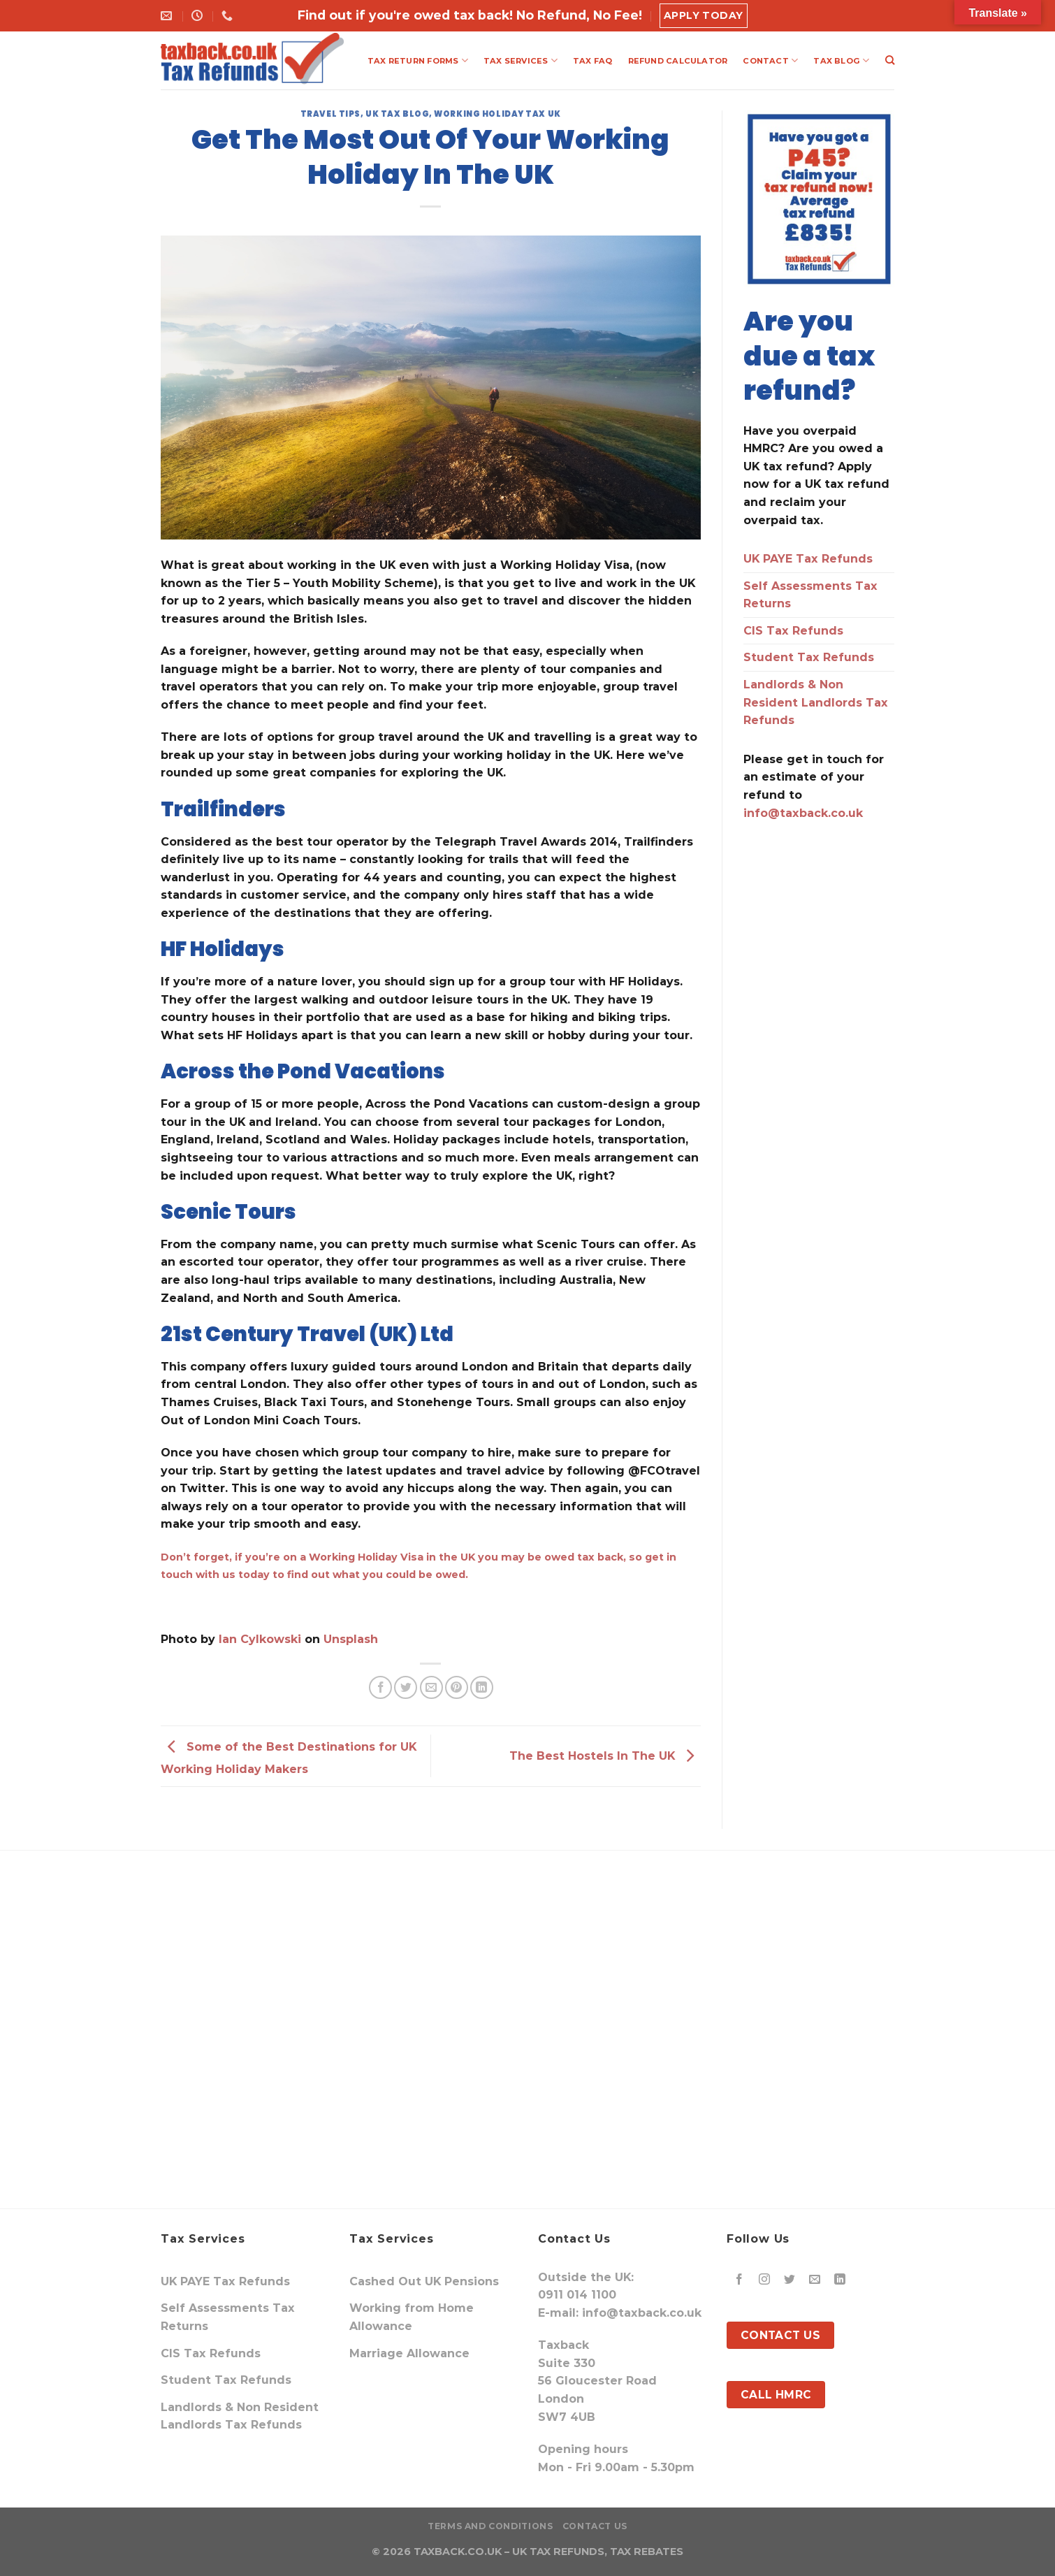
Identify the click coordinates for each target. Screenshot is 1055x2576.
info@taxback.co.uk (803, 813)
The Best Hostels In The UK (605, 1755)
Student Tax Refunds (808, 657)
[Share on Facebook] (380, 1687)
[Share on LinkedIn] (481, 1687)
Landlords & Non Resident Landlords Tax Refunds (815, 702)
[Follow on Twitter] (789, 2280)
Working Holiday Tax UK (497, 114)
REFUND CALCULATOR (678, 61)
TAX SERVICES (520, 60)
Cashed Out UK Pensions (424, 2281)
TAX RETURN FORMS (418, 60)
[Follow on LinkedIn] (840, 2280)
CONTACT (770, 60)
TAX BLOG (841, 60)
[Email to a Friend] (431, 1687)
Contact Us (594, 2526)
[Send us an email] (815, 2280)
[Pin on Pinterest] (456, 1687)
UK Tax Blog (397, 114)
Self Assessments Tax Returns (810, 595)
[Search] (889, 60)
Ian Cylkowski (260, 1639)
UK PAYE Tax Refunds (808, 558)
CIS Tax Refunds (793, 630)
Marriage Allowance (409, 2353)
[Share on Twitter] (405, 1687)
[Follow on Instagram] (764, 2280)
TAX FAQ (593, 61)
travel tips (330, 114)
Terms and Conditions (490, 2526)
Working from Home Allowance (411, 2317)
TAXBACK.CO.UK (458, 2551)
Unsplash (350, 1639)
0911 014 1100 (577, 2294)
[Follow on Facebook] (739, 2280)
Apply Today (703, 15)
